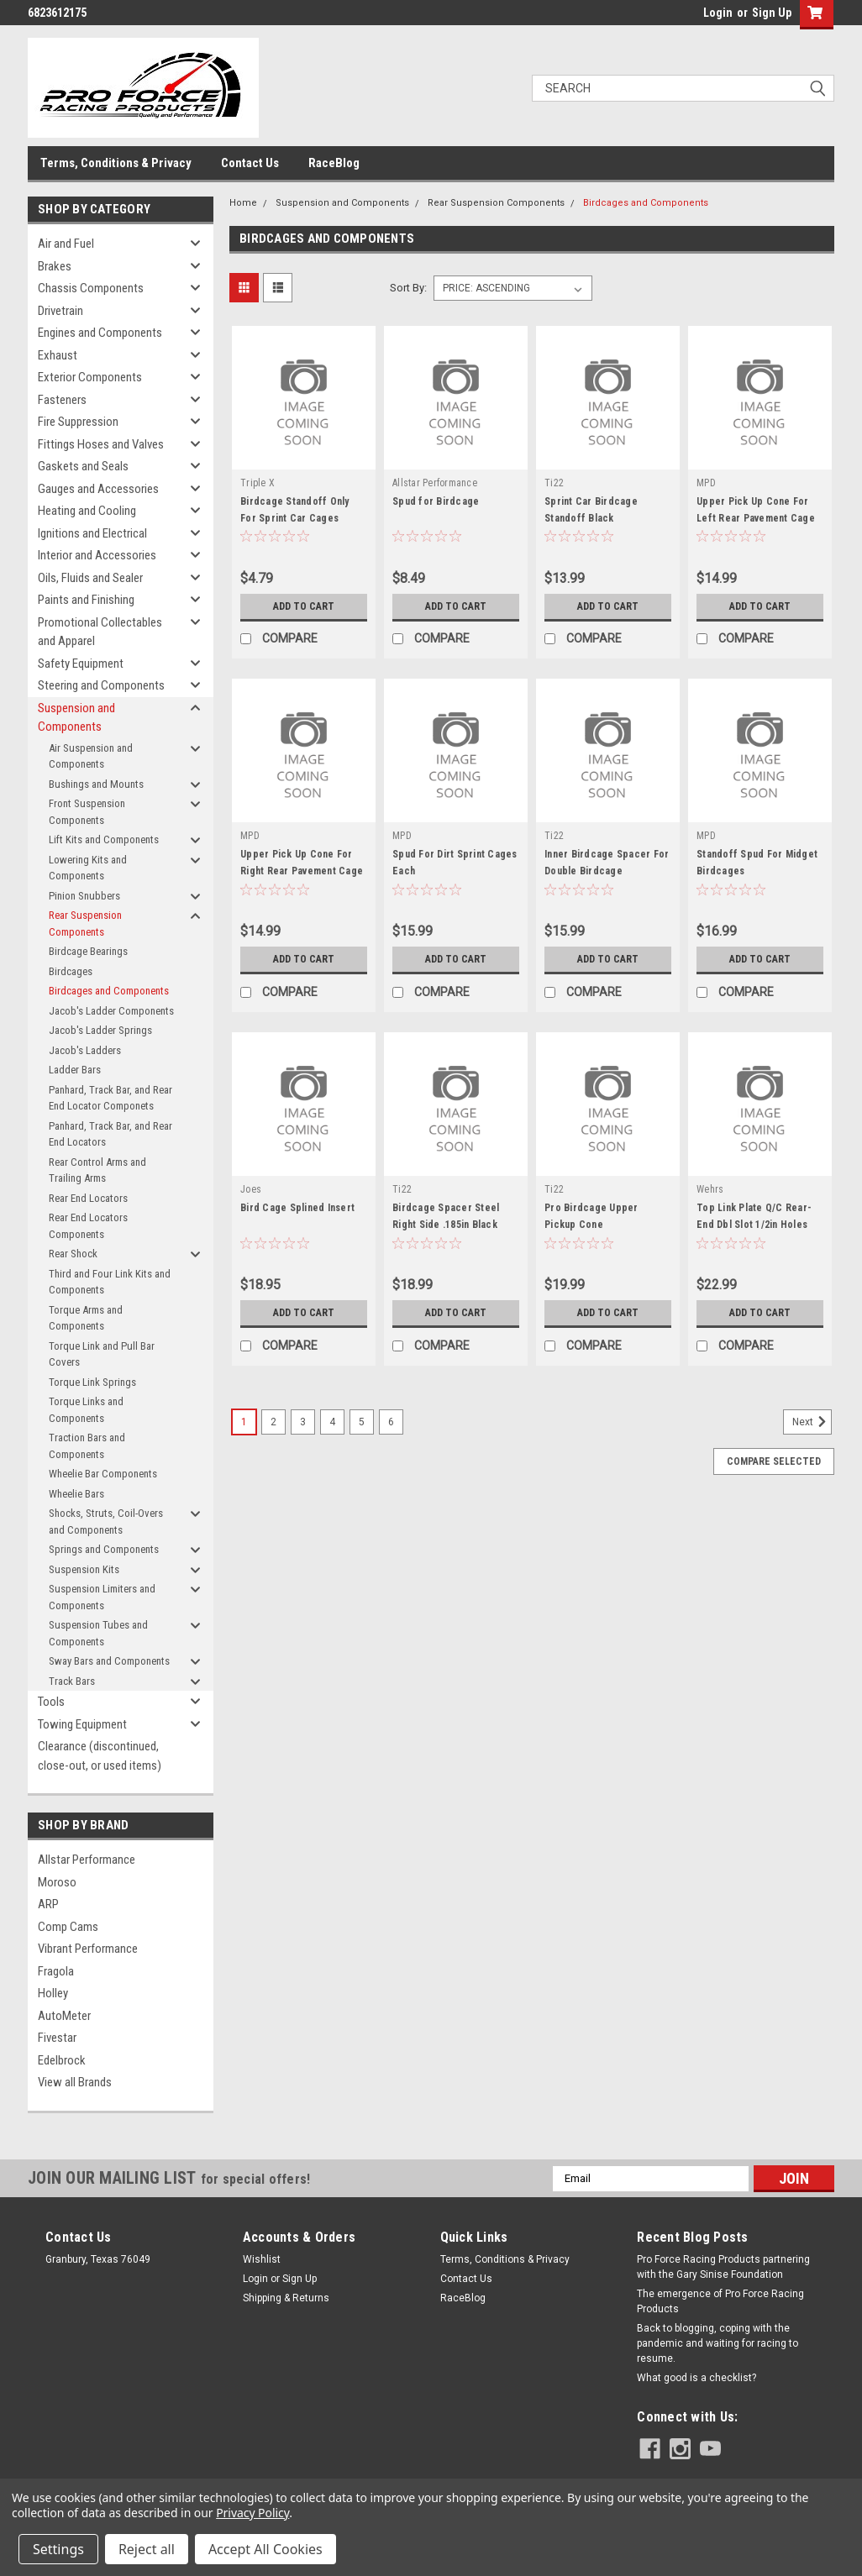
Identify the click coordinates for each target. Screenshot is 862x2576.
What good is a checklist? (696, 2378)
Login (718, 12)
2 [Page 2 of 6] (273, 1422)
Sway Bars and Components (109, 1661)
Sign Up (771, 12)
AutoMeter (64, 2015)
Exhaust (57, 355)
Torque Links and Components (86, 1409)
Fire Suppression (78, 421)
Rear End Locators (88, 1198)
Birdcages (70, 971)
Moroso (57, 1882)
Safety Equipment (81, 663)
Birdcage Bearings (88, 951)
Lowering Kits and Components (88, 868)
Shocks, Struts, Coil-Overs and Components (106, 1521)
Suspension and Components (76, 717)
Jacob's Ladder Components (111, 1011)
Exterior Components (90, 377)
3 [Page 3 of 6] (303, 1422)
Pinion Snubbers (84, 895)
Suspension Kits (84, 1569)
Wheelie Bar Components (103, 1473)
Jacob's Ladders (85, 1050)
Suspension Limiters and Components (102, 1597)
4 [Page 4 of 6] (332, 1422)
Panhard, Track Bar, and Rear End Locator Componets (110, 1098)
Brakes (54, 266)
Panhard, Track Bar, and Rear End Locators (110, 1134)
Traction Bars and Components (87, 1446)
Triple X (257, 483)
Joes (250, 1189)
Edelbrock (62, 2060)
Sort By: (408, 287)
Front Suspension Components (87, 811)
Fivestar (57, 2037)
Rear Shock (73, 1253)
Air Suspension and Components (91, 756)
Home (243, 202)
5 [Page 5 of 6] (362, 1422)
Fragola (56, 1971)
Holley (53, 1993)
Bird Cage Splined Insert (297, 1208)
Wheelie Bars (76, 1493)
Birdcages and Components (109, 990)
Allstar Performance (86, 1859)
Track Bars (72, 1681)
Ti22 (554, 483)
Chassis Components (91, 288)
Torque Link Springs (92, 1382)
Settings (58, 2549)
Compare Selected (774, 1461)
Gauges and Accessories (98, 488)
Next (812, 1422)
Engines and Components (100, 332)
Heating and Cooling (87, 510)
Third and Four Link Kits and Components (110, 1282)
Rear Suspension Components (85, 923)
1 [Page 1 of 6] (244, 1422)
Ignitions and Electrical (92, 533)
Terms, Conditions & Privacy (116, 163)
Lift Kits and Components (104, 839)
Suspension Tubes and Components (98, 1633)
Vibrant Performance (88, 1948)
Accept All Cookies (265, 2549)
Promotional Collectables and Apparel (100, 632)
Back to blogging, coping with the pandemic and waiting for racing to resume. (717, 2343)
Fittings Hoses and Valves (101, 444)
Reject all (146, 2549)
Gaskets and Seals (83, 466)
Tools (51, 1701)
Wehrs (709, 1189)
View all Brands (75, 2082)
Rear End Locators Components (88, 1226)
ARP (48, 1904)
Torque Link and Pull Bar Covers (102, 1354)
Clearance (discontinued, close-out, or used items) (99, 1756)
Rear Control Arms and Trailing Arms (97, 1170)
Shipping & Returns (286, 2298)
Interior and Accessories (97, 555)
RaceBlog (334, 163)
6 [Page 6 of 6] (391, 1422)
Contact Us (250, 163)
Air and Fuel (66, 243)
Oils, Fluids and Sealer (90, 577)
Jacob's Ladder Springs (100, 1030)
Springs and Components (104, 1549)
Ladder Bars (75, 1069)
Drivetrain (60, 310)
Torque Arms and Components (86, 1318)
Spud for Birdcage (435, 501)
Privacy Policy (252, 2513)
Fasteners (62, 399)
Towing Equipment (82, 1724)
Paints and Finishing (86, 599)
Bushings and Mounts (96, 784)
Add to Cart (304, 606)
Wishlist (262, 2259)
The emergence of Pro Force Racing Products (720, 2301)
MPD (706, 483)
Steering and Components (101, 685)
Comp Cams (68, 1926)
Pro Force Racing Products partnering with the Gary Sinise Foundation (723, 2266)
